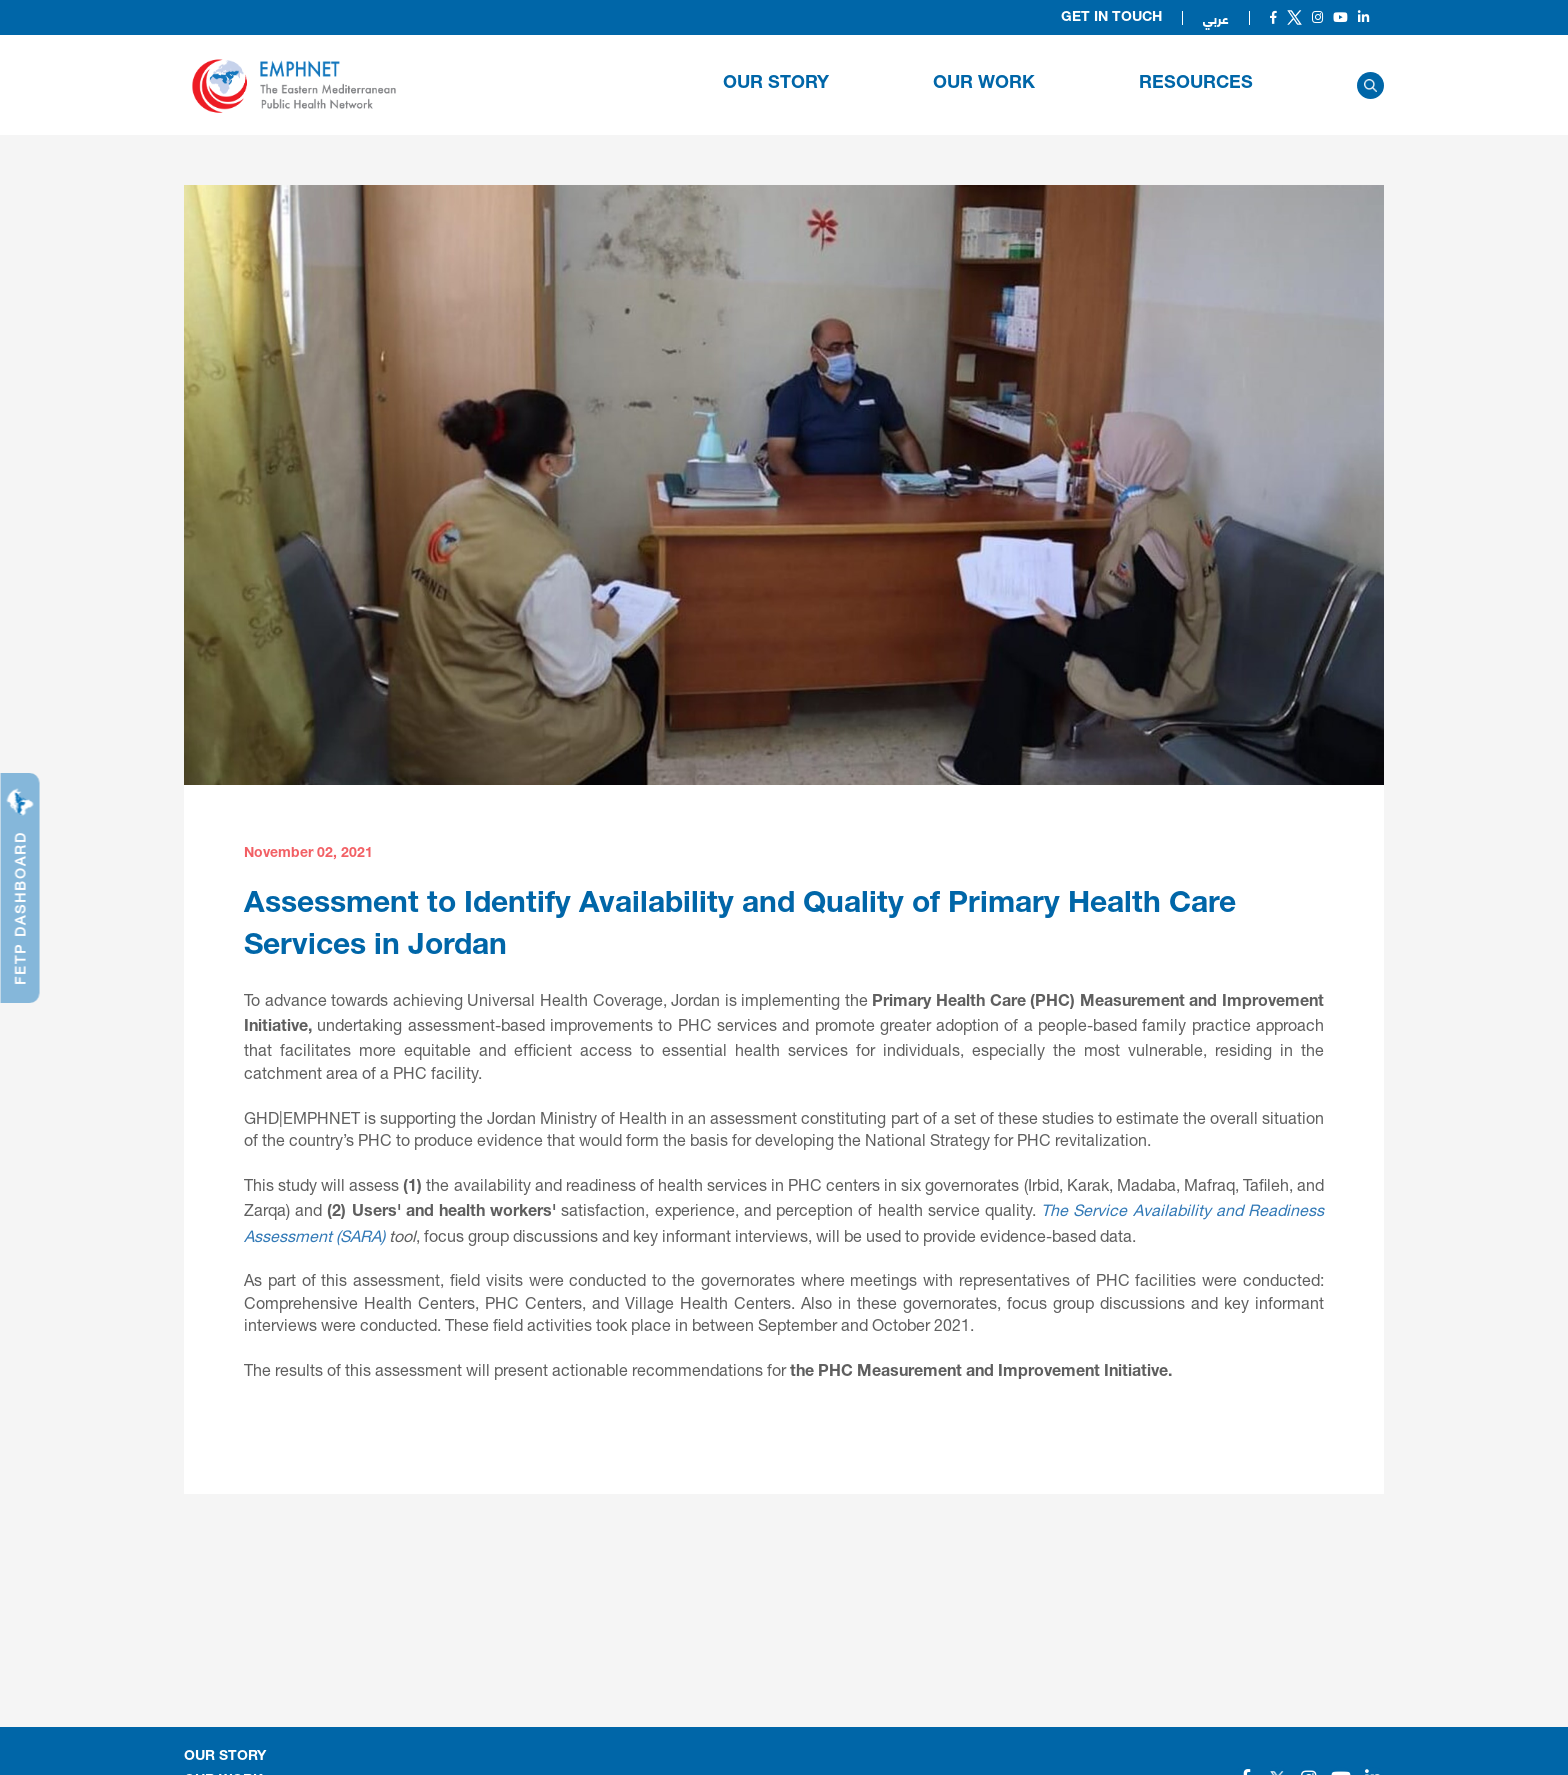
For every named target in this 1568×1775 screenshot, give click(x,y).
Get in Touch (1111, 18)
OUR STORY (776, 84)
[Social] (1273, 17)
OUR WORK (984, 84)
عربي (1216, 18)
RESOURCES (1196, 84)
